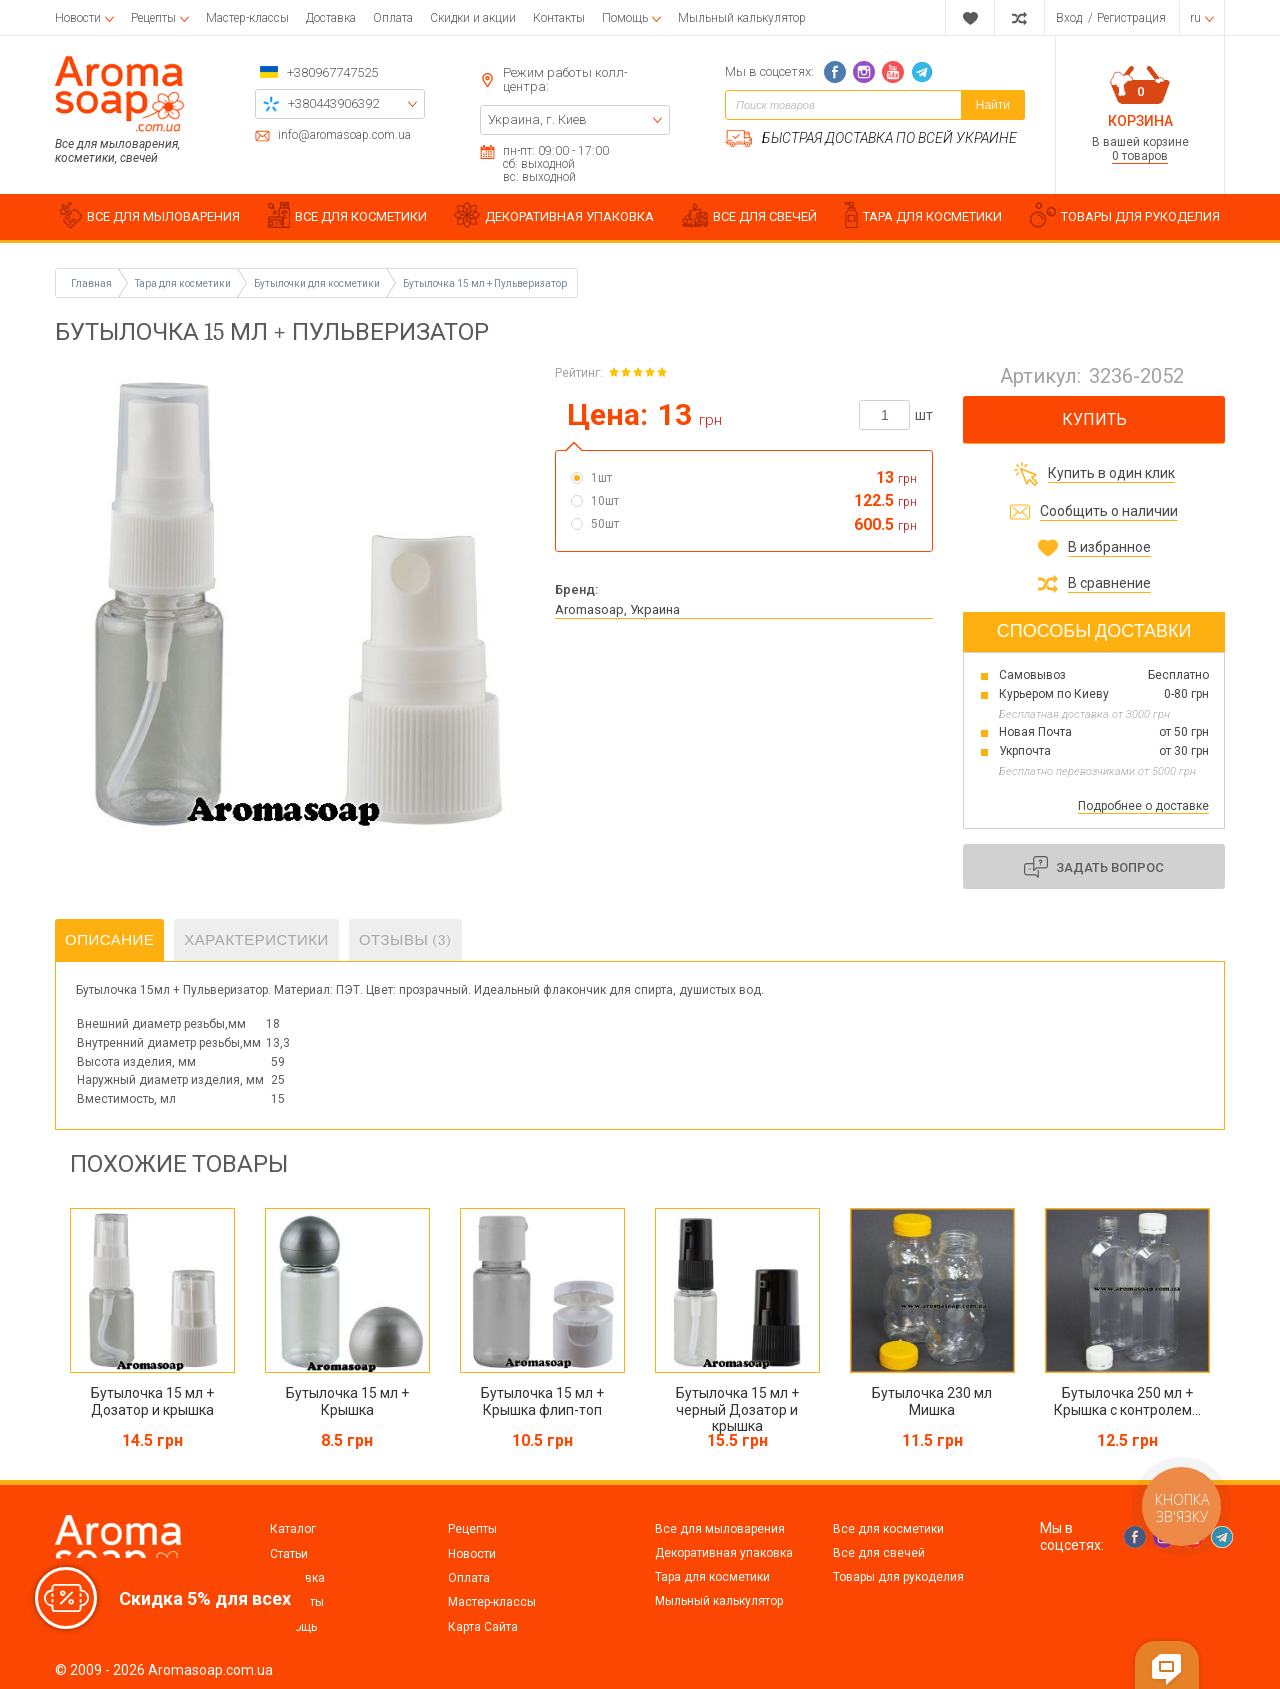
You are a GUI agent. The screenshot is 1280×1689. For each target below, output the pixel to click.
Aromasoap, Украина (617, 609)
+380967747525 (332, 72)
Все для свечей (879, 1553)
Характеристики (256, 940)
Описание (109, 940)
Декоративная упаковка (724, 1553)
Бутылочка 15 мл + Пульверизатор (485, 283)
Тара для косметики (712, 1577)
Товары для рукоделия (898, 1577)
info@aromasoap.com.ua (344, 135)
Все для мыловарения (720, 1529)
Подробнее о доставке (1143, 806)
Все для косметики (888, 1529)
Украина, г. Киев (537, 119)
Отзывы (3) (405, 940)
